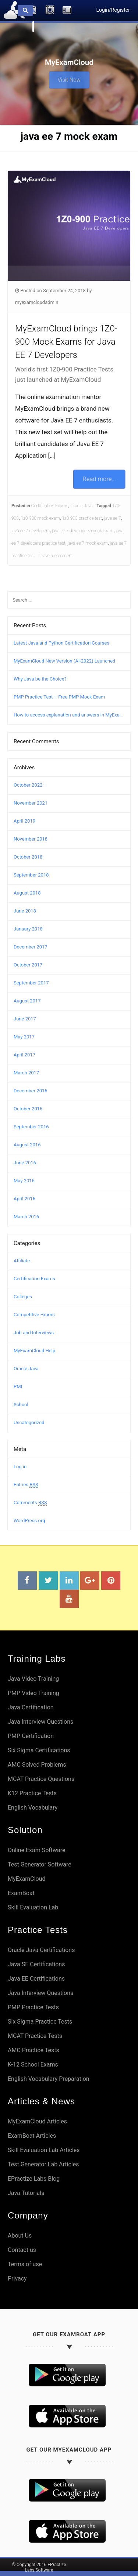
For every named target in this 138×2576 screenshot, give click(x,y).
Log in (20, 1466)
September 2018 (31, 875)
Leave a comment (56, 555)
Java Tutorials (26, 2192)
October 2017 (28, 965)
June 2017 (25, 1019)
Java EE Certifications (36, 1978)
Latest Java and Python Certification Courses (61, 643)
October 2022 (28, 785)
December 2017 (30, 947)
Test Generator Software (39, 1864)
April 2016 (24, 1198)
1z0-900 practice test (82, 518)
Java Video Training (33, 1678)
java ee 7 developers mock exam (83, 530)
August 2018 (27, 893)
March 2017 (26, 1072)
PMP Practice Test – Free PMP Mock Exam (59, 697)
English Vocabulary (32, 1807)
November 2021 (30, 803)
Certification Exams (49, 505)
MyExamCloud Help (34, 1350)
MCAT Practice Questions (41, 1778)
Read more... (99, 479)
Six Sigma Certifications (39, 1750)
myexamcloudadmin (36, 302)
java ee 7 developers (30, 530)
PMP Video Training (33, 1693)
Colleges (23, 1296)
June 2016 (25, 1162)
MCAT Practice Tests (35, 2035)
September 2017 (31, 983)
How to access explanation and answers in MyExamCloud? (69, 715)
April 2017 (24, 1054)
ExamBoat (21, 1893)
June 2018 (25, 911)
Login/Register (113, 10)
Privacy (17, 2278)
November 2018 (30, 839)
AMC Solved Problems (37, 1764)
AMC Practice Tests (33, 2050)
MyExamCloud (27, 1878)
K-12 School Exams (33, 2064)
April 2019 (24, 821)
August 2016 (27, 1144)
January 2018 (28, 929)
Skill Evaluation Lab (33, 1907)
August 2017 (27, 1001)
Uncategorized (29, 1422)
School (21, 1404)
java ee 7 (112, 518)
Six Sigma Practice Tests (40, 2021)
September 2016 (31, 1126)
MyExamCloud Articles (37, 2121)
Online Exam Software (37, 1850)
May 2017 (24, 1037)
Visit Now (68, 77)
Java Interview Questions (40, 1721)
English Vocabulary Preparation (48, 2078)
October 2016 (28, 1108)
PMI (18, 1386)
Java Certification (31, 1707)
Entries (26, 1485)
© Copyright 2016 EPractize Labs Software (39, 2567)
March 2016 (26, 1216)
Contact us (22, 2249)
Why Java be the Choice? (40, 679)
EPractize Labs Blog (34, 2178)
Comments (30, 1503)
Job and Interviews (34, 1332)
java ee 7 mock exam (88, 543)
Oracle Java (82, 505)
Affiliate (22, 1260)
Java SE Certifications (36, 1964)
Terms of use (25, 2264)
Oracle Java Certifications (41, 1949)
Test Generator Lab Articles (43, 2164)
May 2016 (24, 1180)
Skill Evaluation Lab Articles (44, 2150)
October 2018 (28, 857)
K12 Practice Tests (32, 1793)
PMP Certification (31, 1736)
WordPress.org (29, 1520)
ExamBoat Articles (32, 2135)
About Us (20, 2235)
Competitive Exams (34, 1314)
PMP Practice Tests (33, 2007)
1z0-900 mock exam (40, 518)
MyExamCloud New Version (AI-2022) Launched (64, 661)
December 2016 (30, 1090)
